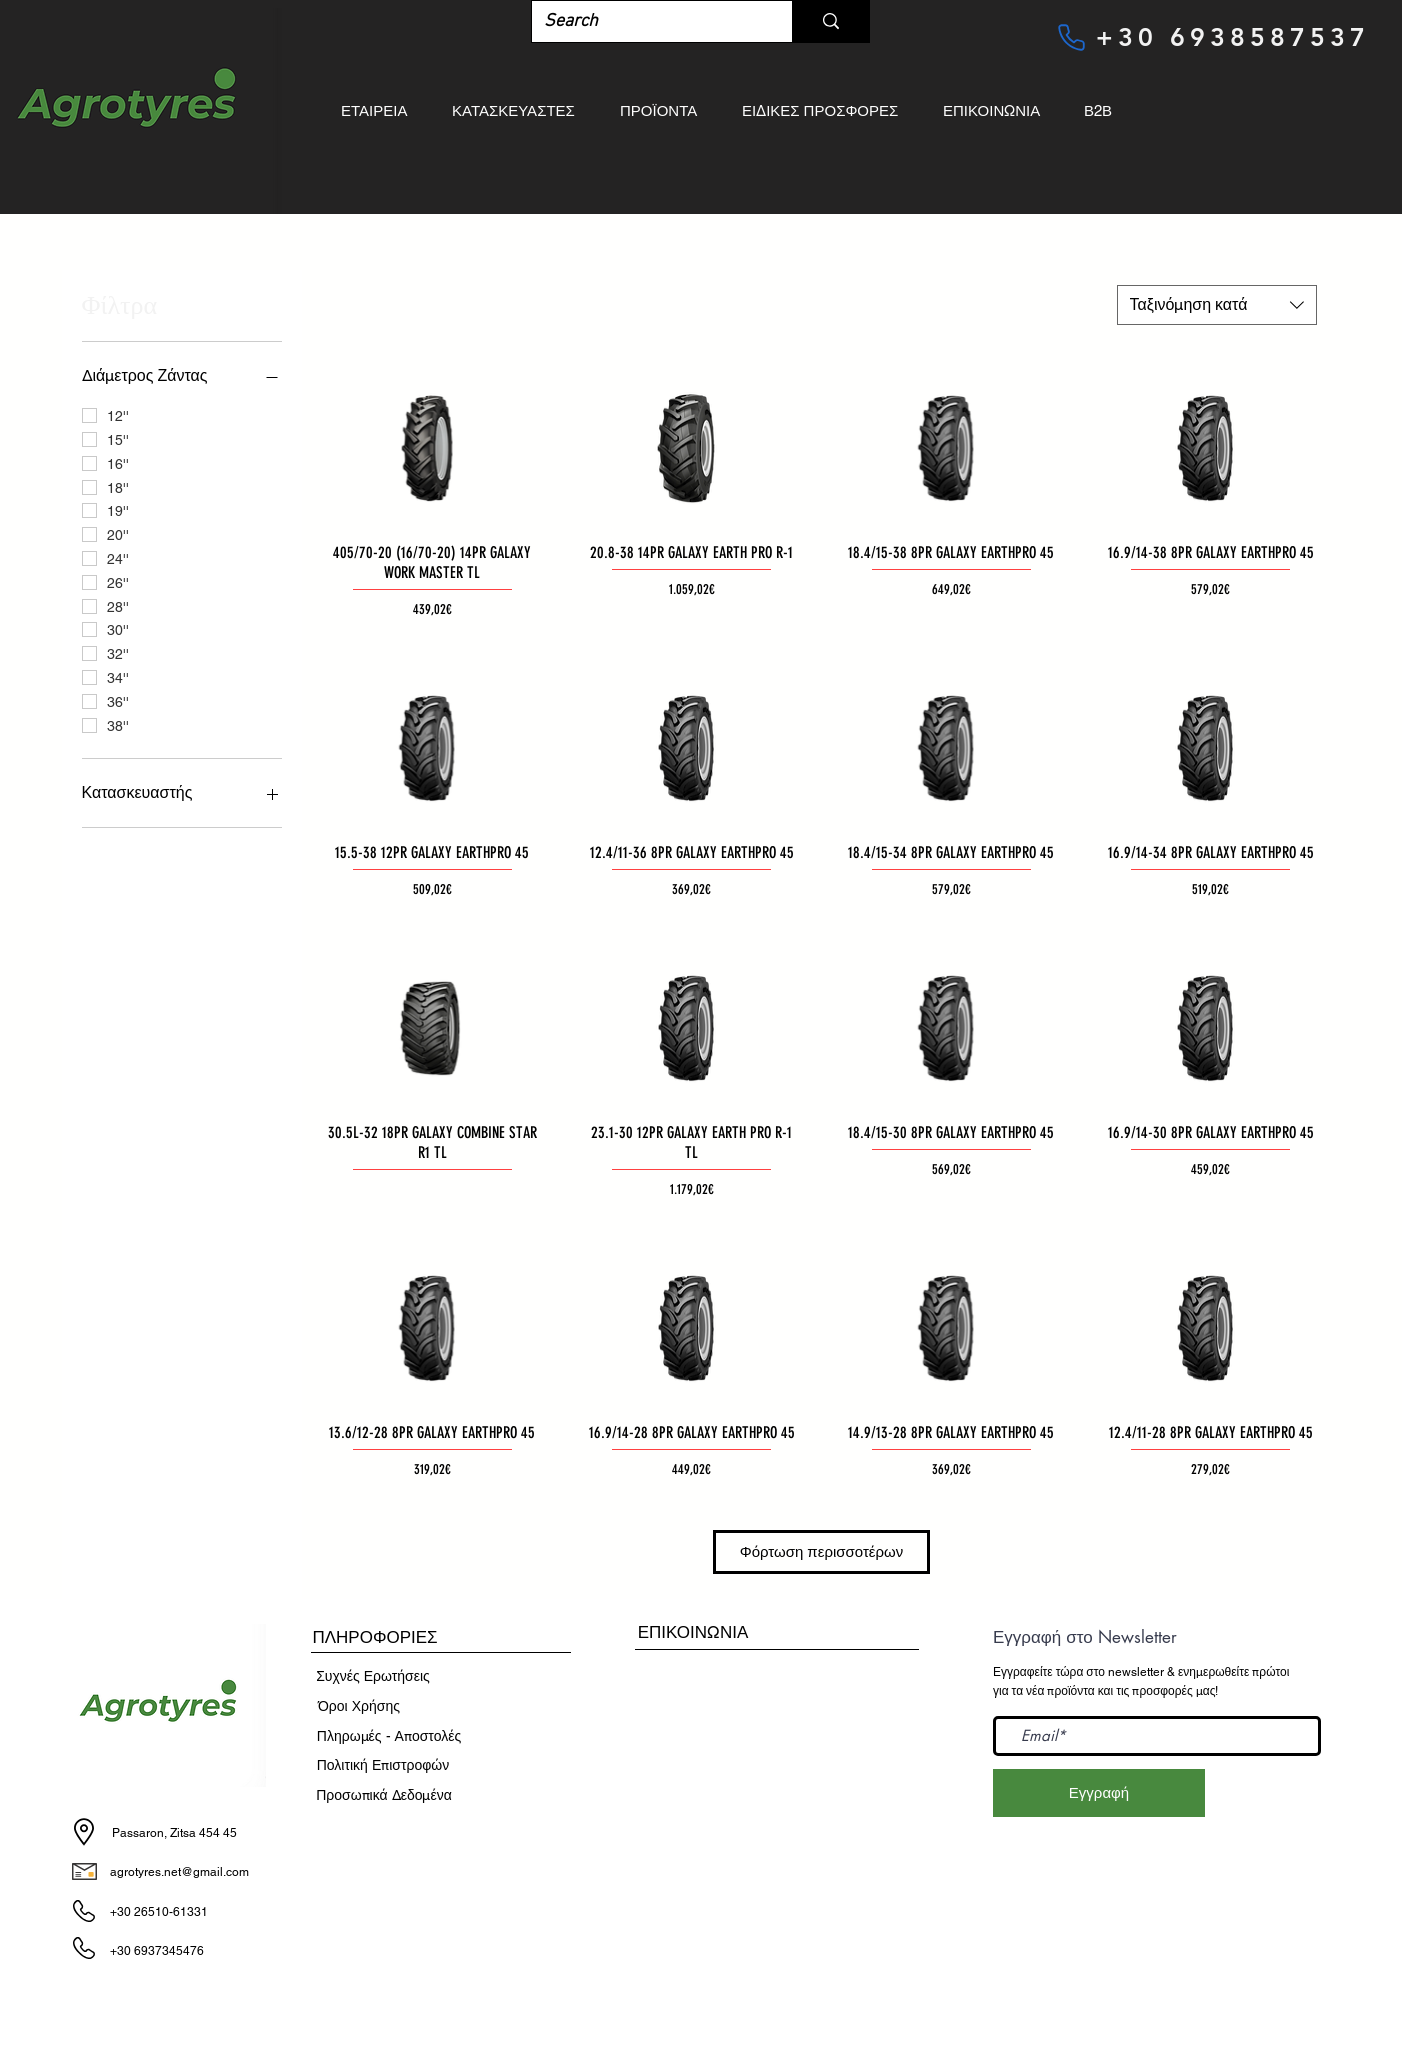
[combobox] (1217, 305)
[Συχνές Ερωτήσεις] (373, 1677)
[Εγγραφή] (1099, 1793)
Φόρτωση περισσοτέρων (822, 1552)
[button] (375, 1638)
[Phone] (1071, 37)
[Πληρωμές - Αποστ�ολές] (389, 1737)
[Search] (647, 21)
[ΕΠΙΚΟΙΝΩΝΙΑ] (693, 1632)
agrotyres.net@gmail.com (179, 1872)
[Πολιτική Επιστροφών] (383, 1766)
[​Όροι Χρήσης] (359, 1707)
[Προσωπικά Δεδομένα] (384, 1796)
